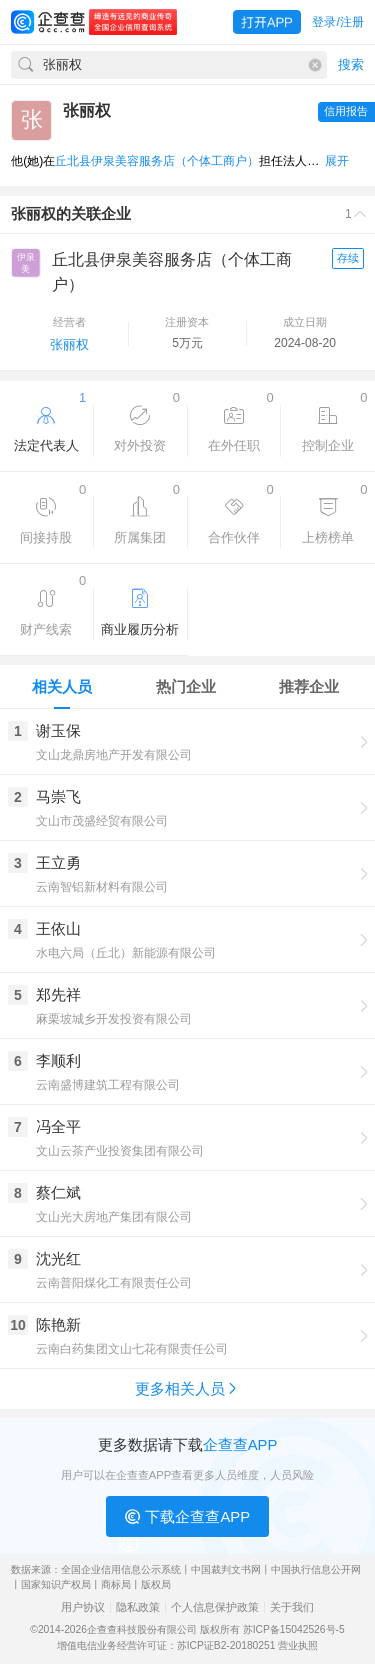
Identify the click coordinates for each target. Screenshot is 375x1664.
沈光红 (58, 1258)
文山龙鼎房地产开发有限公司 (114, 755)
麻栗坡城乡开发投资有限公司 (114, 1019)
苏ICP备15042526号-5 (294, 1629)
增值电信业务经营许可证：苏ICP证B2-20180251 (166, 1645)
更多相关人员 (187, 1388)
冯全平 (58, 1126)
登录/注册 (337, 22)
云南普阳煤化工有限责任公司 (114, 1283)
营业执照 (298, 1645)
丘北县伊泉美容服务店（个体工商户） (157, 161)
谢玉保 (58, 730)
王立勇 (58, 862)
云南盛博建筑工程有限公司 (108, 1085)
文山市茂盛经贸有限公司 (102, 821)
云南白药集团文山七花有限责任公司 (132, 1349)
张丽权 (69, 344)
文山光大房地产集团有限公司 (114, 1217)
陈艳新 (58, 1324)
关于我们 (292, 1607)
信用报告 (346, 111)
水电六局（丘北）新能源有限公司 (126, 953)
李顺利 (58, 1060)
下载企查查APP (187, 1517)
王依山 (58, 928)
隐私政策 (138, 1607)
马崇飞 (58, 796)
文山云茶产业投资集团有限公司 (120, 1151)
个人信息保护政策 (215, 1607)
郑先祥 (58, 994)
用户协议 (83, 1607)
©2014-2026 (58, 1629)
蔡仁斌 (58, 1192)
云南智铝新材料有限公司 (102, 887)
